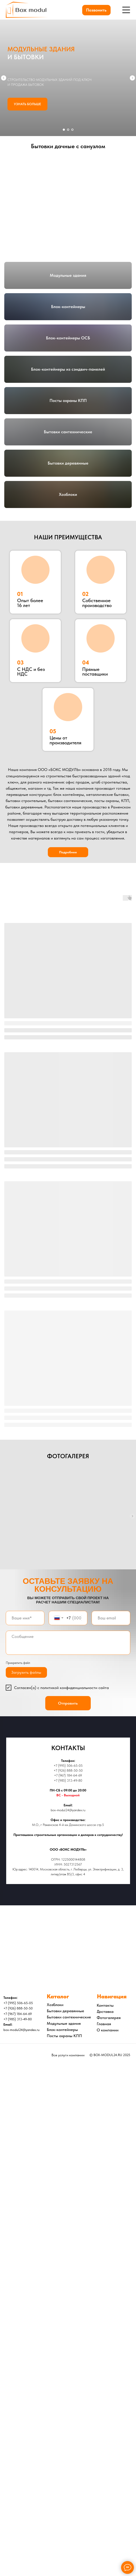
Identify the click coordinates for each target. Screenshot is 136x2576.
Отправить (68, 2212)
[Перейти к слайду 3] (72, 130)
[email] (111, 2128)
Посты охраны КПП (68, 687)
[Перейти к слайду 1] (64, 130)
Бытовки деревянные (68, 877)
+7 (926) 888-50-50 (68, 2280)
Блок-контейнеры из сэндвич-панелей (68, 592)
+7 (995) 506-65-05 (68, 2275)
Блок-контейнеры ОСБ (68, 497)
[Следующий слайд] (132, 77)
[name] (25, 2128)
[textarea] (68, 2152)
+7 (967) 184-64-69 (68, 2285)
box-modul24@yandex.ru (68, 2320)
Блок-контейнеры (68, 402)
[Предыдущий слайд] (3, 77)
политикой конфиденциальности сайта (74, 2197)
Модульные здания (68, 307)
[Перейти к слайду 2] (68, 130)
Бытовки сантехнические (68, 782)
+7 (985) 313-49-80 (68, 2290)
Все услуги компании (68, 2565)
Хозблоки (68, 972)
